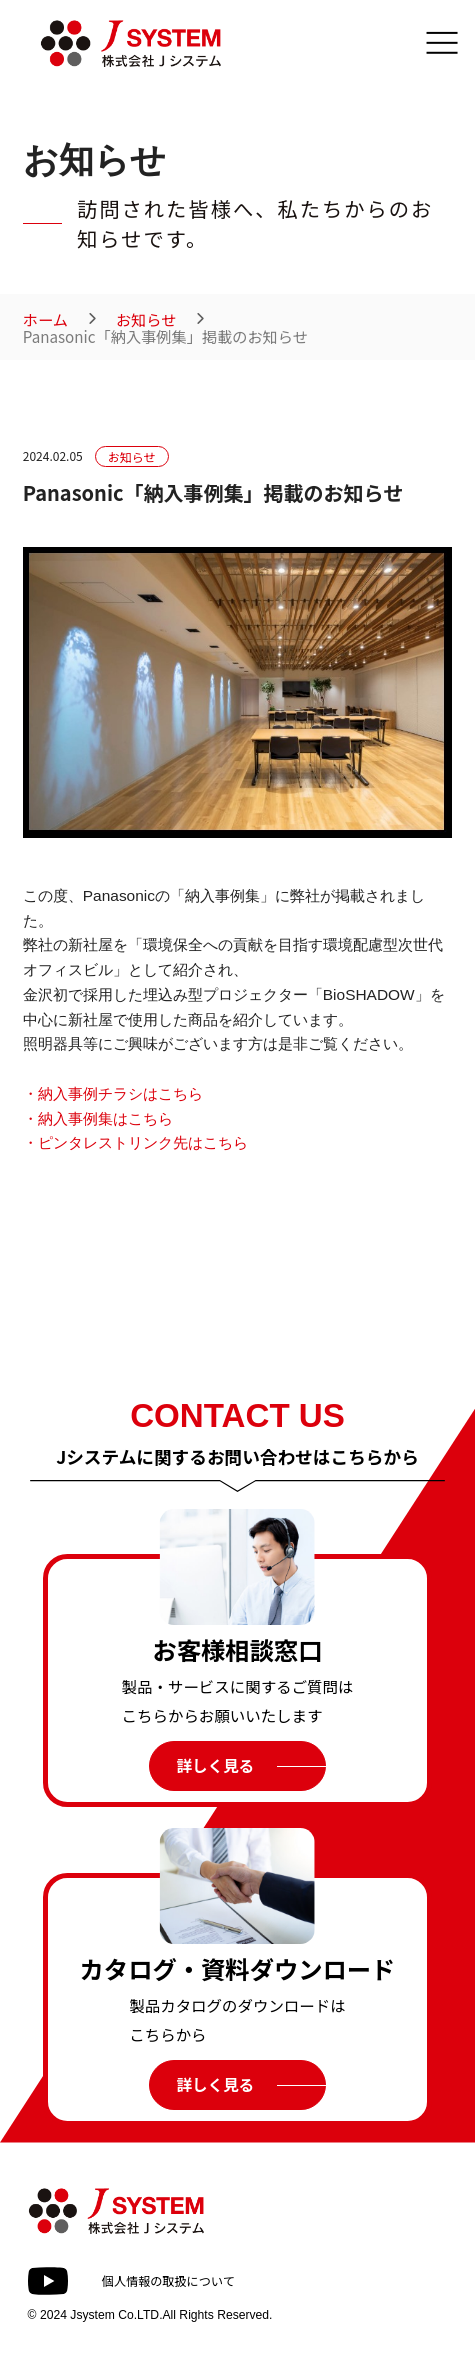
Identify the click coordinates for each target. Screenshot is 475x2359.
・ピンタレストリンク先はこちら (135, 1142)
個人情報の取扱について (168, 2280)
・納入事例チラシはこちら (113, 1093)
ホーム (45, 319)
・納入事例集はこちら (98, 1118)
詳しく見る (215, 1765)
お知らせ (146, 319)
